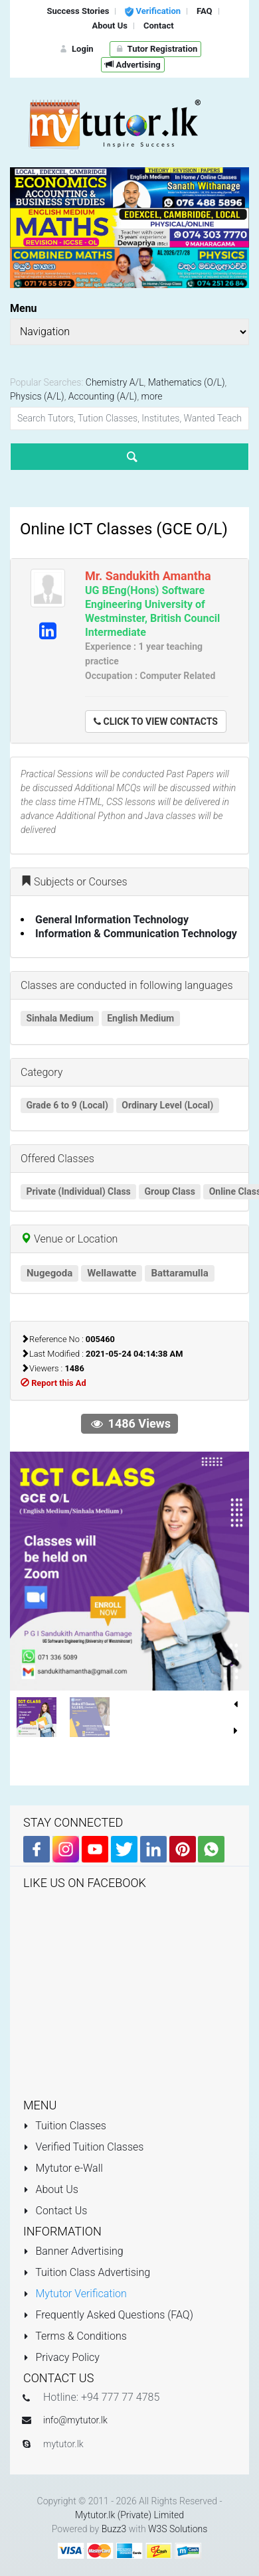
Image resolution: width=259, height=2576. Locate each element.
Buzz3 (114, 2529)
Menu (23, 308)
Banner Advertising (73, 2251)
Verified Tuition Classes (83, 2147)
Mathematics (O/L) (186, 382)
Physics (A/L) (37, 396)
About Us (50, 2189)
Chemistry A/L (115, 382)
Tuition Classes (64, 2125)
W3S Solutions (177, 2529)
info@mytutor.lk (75, 2420)
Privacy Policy (61, 2357)
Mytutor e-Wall (63, 2168)
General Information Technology (112, 919)
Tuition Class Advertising (86, 2272)
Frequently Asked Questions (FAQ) (108, 2315)
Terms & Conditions (75, 2336)
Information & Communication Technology (136, 933)
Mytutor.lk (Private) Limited (129, 2515)
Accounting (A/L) (102, 396)
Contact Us (55, 2210)
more (152, 396)
